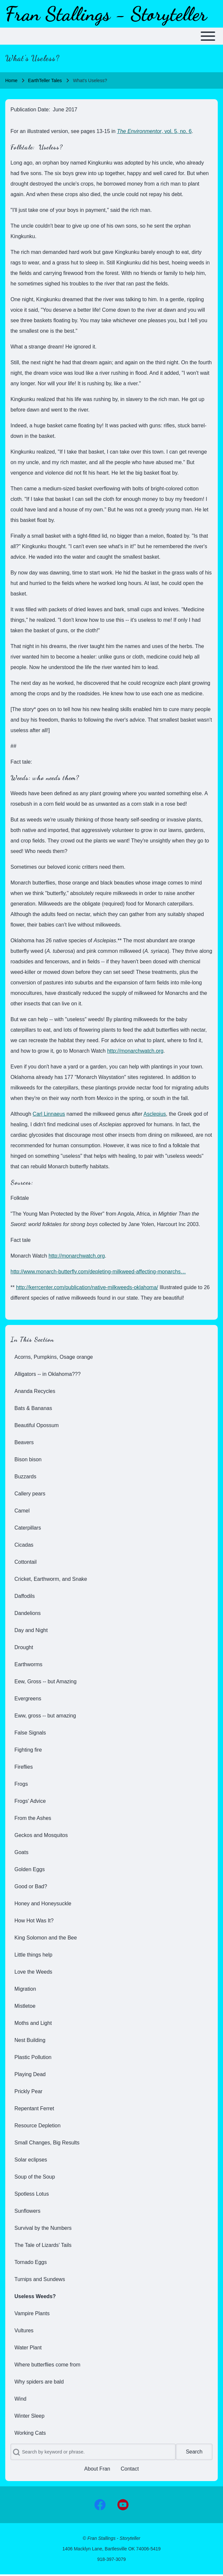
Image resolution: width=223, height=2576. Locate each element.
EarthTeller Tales (45, 80)
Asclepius (155, 1114)
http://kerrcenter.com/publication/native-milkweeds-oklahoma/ (87, 1287)
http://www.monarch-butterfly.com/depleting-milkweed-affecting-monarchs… (98, 1271)
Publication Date (29, 109)
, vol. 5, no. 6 (154, 131)
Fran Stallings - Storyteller (106, 13)
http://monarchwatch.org (135, 1051)
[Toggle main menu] (111, 36)
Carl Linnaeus (49, 1114)
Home (11, 80)
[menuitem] (111, 1357)
